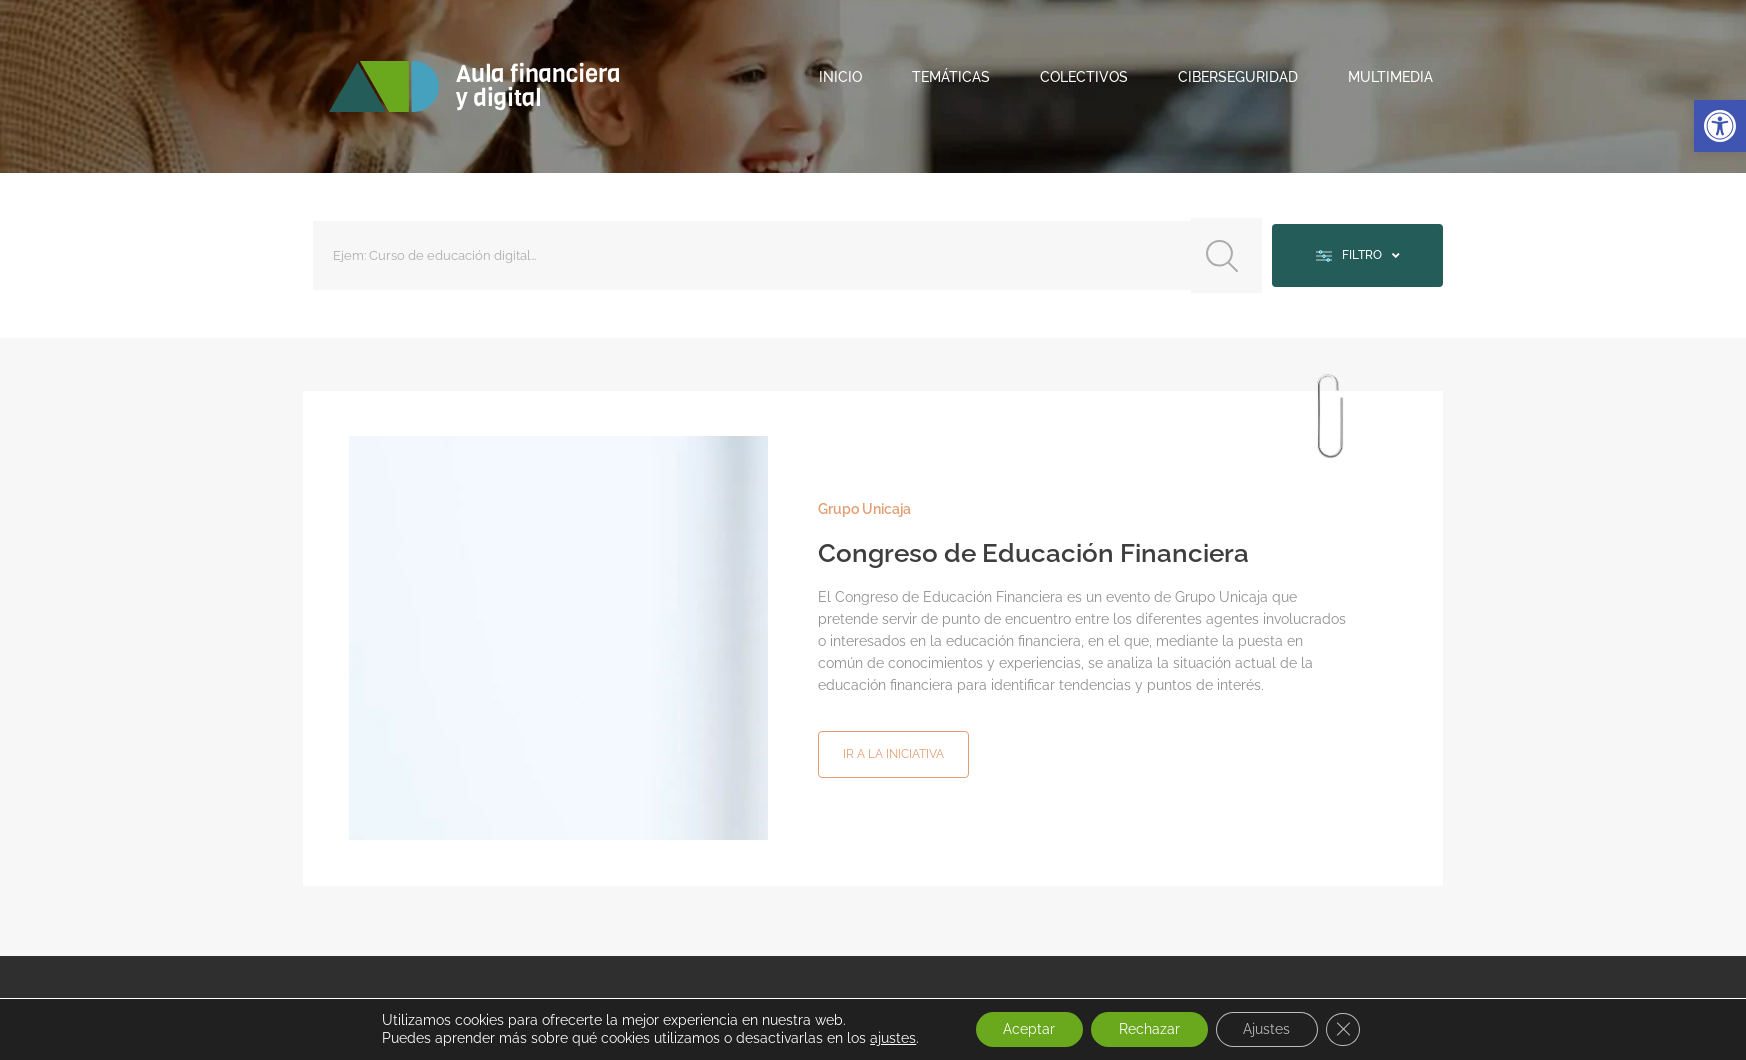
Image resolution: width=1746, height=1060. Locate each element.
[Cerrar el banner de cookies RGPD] (1350, 1029)
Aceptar (1024, 1029)
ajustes (885, 1038)
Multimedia (1390, 77)
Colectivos (1084, 77)
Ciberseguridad (1238, 77)
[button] (1720, 126)
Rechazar (1148, 1029)
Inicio (840, 77)
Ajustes (1270, 1029)
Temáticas (951, 77)
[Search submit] (1220, 253)
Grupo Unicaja (864, 505)
